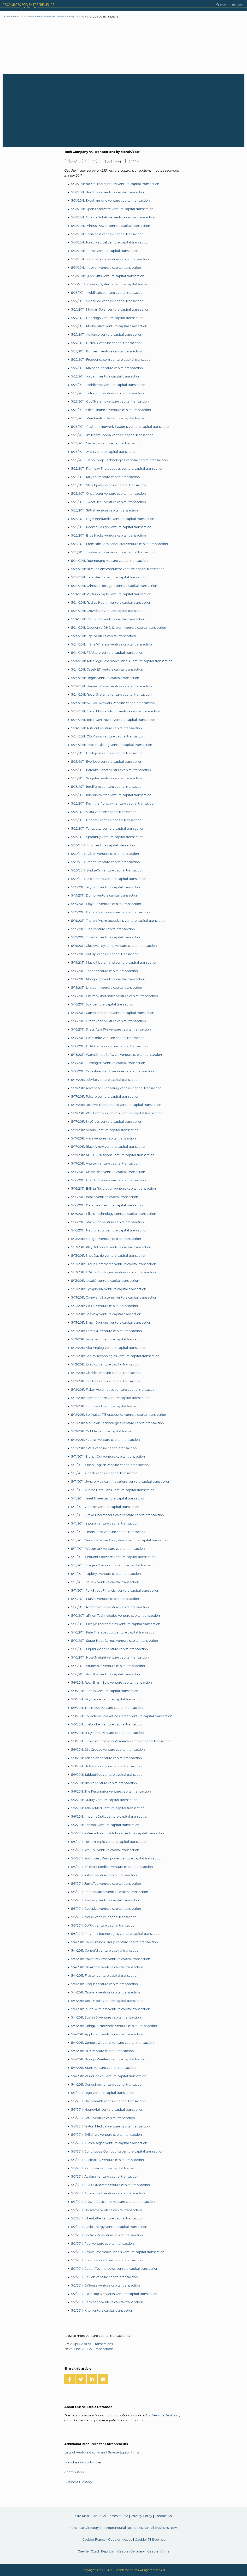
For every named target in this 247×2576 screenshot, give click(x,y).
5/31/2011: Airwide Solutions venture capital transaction (113, 217)
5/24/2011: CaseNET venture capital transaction (107, 669)
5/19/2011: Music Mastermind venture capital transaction (114, 962)
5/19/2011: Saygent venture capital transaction (106, 887)
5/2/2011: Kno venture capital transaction (102, 2310)
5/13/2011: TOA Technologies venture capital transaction (113, 1272)
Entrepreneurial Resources (122, 2528)
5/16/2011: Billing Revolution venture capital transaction (113, 1188)
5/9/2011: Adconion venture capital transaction (106, 1758)
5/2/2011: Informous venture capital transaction (107, 2260)
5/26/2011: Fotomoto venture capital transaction (107, 393)
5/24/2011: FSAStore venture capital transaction (107, 653)
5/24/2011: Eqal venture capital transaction (103, 636)
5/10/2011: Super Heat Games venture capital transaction (114, 1641)
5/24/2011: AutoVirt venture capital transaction (106, 728)
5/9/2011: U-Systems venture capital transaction (107, 1733)
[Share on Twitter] (80, 2379)
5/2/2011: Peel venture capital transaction (102, 2244)
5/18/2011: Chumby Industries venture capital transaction (114, 996)
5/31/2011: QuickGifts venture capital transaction (107, 276)
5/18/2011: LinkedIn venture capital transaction (106, 988)
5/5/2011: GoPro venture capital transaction (104, 1925)
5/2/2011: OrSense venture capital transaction (105, 2285)
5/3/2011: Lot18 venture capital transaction (103, 2118)
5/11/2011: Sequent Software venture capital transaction (113, 1557)
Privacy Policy (141, 2516)
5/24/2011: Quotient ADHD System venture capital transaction (118, 628)
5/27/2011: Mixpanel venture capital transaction (107, 368)
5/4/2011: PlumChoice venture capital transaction (108, 2076)
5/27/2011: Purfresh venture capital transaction (106, 351)
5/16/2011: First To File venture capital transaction (108, 1180)
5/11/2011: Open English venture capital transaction (110, 1465)
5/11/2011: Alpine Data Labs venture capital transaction (112, 1490)
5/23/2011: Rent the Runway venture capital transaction (113, 803)
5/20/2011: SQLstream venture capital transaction (108, 879)
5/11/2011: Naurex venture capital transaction (105, 1582)
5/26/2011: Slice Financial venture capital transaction (111, 410)
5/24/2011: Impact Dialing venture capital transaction (111, 745)
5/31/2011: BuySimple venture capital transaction (108, 192)
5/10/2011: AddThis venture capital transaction (106, 1674)
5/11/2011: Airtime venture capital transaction (105, 1507)
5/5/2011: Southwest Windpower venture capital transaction (116, 1858)
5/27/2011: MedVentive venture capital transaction (109, 326)
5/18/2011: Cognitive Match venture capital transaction (112, 1071)
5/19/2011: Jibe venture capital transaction (103, 929)
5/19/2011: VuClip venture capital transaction (105, 954)
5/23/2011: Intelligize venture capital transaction (107, 787)
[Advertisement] (123, 47)
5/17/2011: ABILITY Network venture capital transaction (112, 1155)
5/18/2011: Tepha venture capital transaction (104, 971)
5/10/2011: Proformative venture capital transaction (110, 1607)
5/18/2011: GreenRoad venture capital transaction (108, 1021)
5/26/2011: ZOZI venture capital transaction (103, 452)
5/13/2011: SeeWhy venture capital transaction (106, 1314)
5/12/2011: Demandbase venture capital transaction (110, 1398)
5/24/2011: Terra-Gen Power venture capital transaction (113, 720)
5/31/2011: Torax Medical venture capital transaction (110, 242)
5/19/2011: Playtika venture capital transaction (106, 904)
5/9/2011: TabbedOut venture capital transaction (107, 1775)
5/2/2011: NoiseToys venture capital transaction (106, 2210)
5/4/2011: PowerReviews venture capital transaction (110, 1959)
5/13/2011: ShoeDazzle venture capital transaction (108, 1256)
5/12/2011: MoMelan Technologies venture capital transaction (117, 1423)
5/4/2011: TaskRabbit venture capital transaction (107, 2001)
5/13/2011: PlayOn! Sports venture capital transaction (111, 1247)
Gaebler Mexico (120, 2540)
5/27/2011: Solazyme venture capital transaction (107, 301)
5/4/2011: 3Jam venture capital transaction (103, 2068)
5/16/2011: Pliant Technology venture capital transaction (113, 1214)
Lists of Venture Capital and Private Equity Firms (101, 2452)
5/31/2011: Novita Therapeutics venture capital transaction (115, 184)
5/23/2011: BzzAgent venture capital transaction (107, 753)
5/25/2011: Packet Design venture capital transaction (111, 527)
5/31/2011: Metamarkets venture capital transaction (110, 259)
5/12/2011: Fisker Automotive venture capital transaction (114, 1390)
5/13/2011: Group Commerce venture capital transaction (113, 1264)
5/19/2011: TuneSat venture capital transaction (106, 937)
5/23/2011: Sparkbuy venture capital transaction (107, 837)
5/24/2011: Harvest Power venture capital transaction (111, 686)
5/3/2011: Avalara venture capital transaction (105, 2176)
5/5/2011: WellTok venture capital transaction (105, 1850)
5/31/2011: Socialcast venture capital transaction (107, 234)
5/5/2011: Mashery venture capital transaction (105, 1900)
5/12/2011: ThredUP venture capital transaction (106, 1331)
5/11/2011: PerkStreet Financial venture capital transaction (115, 1590)
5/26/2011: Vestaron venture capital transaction (107, 443)
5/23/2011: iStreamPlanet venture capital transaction (111, 770)
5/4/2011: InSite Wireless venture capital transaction (110, 2009)
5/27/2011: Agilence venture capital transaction (106, 334)
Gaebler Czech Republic (96, 2551)
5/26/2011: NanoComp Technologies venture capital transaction (119, 460)
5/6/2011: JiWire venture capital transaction (104, 1783)
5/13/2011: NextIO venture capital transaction (105, 1281)
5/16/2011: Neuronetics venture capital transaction (109, 1230)
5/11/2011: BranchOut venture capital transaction (108, 1456)
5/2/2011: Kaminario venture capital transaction (107, 2302)
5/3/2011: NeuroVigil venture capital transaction (107, 2110)
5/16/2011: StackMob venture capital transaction (107, 1222)
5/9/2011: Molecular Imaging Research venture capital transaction (121, 1741)
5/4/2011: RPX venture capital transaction (102, 2051)
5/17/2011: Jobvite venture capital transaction (105, 1080)
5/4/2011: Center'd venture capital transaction (105, 1950)
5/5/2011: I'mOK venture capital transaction (104, 1917)
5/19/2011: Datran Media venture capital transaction (110, 912)
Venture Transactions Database (67, 16)
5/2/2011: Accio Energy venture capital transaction (109, 2227)
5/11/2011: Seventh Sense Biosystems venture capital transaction (120, 1540)
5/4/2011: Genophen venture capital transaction (107, 2084)
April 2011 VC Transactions (93, 2344)
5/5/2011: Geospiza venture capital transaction (106, 1909)
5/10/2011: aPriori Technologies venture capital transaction (115, 1616)
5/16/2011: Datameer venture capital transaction (107, 1205)
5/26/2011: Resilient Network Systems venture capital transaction (120, 427)
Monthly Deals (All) (101, 16)
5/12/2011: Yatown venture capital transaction (105, 1440)
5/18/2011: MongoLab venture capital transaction (108, 979)
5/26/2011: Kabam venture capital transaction (105, 376)
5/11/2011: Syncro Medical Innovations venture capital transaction (120, 1482)
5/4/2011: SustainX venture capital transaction (106, 2017)
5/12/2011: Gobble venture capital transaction (105, 1431)
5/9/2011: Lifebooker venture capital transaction (107, 1724)
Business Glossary (78, 2482)
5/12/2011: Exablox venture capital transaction (105, 1364)
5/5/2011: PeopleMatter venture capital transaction (109, 1892)
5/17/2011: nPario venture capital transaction (104, 1130)
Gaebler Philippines (150, 2540)
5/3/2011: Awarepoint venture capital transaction (108, 2193)
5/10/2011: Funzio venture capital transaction (105, 1599)
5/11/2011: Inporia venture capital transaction (105, 1523)
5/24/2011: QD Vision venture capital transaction (108, 736)
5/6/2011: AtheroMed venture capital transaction (107, 1808)
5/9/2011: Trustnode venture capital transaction (107, 1708)
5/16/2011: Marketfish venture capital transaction (108, 1172)
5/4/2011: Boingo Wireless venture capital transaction (111, 2059)
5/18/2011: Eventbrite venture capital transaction (108, 1038)
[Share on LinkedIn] (92, 2379)
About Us (98, 2516)
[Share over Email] (103, 2379)
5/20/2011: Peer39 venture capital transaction (105, 862)
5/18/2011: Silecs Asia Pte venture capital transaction (111, 1029)
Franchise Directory (84, 2528)
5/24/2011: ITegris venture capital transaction (105, 678)
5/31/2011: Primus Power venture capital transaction (110, 226)
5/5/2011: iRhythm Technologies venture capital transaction (116, 1934)
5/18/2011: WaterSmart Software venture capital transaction (116, 1055)
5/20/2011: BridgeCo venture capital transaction (107, 870)
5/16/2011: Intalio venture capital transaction (104, 1197)
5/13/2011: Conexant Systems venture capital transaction (114, 1297)
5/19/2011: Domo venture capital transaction (104, 895)
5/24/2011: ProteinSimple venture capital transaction (111, 594)
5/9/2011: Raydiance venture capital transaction (107, 1699)
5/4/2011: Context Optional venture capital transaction (112, 2043)
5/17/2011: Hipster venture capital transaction (105, 1163)
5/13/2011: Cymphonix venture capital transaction (108, 1289)
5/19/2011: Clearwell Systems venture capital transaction (114, 946)
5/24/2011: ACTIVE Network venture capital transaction (113, 703)
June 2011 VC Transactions (93, 2349)
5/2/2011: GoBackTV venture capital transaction (107, 2235)
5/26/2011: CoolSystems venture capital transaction (110, 401)
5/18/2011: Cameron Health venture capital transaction (112, 1013)
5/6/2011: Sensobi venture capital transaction (105, 1825)
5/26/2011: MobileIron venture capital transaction (108, 385)
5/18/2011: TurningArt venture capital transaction (108, 1063)
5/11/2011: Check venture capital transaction (104, 1473)
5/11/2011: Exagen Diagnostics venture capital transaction (114, 1565)
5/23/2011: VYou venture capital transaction (104, 812)
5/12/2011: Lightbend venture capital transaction (107, 1406)
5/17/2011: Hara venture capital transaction (103, 1138)
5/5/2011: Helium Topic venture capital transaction (109, 1842)
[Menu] (237, 4)
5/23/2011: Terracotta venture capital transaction (107, 828)
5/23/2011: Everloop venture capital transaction (106, 762)
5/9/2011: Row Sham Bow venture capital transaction (111, 1682)
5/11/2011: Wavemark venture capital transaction (108, 1549)
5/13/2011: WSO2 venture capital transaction (104, 1306)
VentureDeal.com (165, 2415)
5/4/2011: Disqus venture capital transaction (104, 1984)
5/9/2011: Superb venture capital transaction (104, 1691)
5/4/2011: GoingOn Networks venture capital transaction (114, 2026)
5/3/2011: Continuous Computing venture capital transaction (117, 2151)
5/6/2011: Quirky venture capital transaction (104, 1800)
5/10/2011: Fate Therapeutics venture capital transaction (113, 1632)
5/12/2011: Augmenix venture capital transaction (107, 1339)
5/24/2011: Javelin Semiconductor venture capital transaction (117, 569)
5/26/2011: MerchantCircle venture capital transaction (111, 418)
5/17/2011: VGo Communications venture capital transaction (116, 1113)
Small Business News (161, 2528)
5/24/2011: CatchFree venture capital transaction (108, 619)
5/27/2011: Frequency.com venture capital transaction (111, 360)
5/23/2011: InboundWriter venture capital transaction (111, 795)
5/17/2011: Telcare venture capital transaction (105, 1096)
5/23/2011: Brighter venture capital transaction (106, 820)
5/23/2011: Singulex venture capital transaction (106, 778)
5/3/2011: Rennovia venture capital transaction (106, 2168)
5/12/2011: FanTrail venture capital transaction (106, 1381)
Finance (8, 16)
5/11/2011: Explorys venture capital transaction (106, 1574)
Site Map (82, 2516)
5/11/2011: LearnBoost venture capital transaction (108, 1532)
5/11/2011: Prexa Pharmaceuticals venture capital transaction (117, 1515)
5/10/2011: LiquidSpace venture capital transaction (109, 1649)
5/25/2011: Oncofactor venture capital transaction (108, 494)
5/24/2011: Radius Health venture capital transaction (111, 602)
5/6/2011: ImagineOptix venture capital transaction (109, 1816)
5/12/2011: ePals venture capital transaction (104, 1448)
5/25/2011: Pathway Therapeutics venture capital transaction (117, 468)
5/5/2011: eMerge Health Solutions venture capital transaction (118, 1833)
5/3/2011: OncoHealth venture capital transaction (108, 2101)
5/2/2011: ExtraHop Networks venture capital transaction (114, 2294)
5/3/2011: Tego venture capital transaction (102, 2093)
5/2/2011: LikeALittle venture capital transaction (107, 2218)
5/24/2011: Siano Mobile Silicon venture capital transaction (115, 711)
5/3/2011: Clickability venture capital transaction (107, 2160)
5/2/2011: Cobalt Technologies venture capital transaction (114, 2269)
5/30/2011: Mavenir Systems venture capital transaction (113, 284)
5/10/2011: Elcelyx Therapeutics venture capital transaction (115, 1624)
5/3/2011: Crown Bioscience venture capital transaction (113, 2202)
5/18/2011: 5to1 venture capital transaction (102, 1004)
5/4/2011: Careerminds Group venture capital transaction (114, 1942)
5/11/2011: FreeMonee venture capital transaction (108, 1498)
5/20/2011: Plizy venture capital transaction (103, 845)
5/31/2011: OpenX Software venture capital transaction (112, 209)
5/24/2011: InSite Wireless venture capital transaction (111, 644)
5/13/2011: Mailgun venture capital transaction (106, 1239)
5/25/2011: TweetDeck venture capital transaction (108, 502)
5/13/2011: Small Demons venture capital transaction (111, 1322)
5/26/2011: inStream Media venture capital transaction (112, 435)
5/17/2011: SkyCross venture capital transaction (106, 1122)
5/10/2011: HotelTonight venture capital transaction (110, 1657)
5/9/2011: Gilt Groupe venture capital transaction (108, 1750)
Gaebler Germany (131, 2551)
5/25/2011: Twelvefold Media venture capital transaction (113, 552)
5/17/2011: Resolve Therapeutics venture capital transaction (116, 1105)
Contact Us (163, 2516)
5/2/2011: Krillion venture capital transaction (104, 2277)
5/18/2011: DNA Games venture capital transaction (109, 1046)
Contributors (74, 2472)
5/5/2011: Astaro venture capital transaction (104, 1875)
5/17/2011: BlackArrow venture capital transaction (108, 1147)
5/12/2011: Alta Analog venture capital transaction (108, 1348)
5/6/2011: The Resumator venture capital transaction (111, 1791)
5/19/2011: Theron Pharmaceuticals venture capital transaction (118, 921)
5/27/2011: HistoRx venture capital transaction (106, 343)
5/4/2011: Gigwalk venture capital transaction (105, 1992)
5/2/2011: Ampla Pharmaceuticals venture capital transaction (117, 2252)
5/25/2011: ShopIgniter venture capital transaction (109, 485)
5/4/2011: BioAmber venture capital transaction (107, 1967)
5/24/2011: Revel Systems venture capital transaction (111, 694)
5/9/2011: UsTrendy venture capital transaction (106, 1766)
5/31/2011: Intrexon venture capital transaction (106, 268)
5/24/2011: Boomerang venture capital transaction (109, 561)
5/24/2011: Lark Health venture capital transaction (109, 577)
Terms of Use (118, 2516)
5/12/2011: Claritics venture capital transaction (106, 1373)
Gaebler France (94, 2540)
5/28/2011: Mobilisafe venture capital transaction (108, 293)
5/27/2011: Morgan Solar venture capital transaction (110, 309)
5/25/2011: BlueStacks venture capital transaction (108, 535)
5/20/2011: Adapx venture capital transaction (105, 854)
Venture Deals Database (30, 16)
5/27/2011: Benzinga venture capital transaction (107, 318)
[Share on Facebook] (69, 2379)
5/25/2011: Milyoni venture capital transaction (105, 477)
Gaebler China (158, 2551)
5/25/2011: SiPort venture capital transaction (104, 510)
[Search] (222, 4)
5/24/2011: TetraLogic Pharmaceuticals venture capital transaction (121, 661)
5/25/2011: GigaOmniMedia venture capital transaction (112, 519)
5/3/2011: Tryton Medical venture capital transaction (110, 2126)
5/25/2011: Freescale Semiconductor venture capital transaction (119, 544)
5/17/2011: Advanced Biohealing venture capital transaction (116, 1088)
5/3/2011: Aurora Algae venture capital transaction (109, 2143)
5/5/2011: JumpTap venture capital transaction (106, 1884)
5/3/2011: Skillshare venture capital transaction (106, 2135)
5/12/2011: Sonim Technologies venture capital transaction (115, 1356)
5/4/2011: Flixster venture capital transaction (104, 1976)
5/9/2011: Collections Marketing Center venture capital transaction (121, 1716)
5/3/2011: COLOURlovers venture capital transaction (110, 2185)
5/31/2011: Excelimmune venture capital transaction (110, 200)
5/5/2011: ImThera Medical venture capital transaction (112, 1867)
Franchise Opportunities (83, 2462)
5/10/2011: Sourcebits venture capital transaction (108, 1666)
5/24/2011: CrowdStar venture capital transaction (108, 611)
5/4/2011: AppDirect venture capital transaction (107, 2034)
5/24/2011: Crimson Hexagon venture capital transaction (114, 586)
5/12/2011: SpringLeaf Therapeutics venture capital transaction (118, 1415)
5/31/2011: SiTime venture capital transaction (104, 251)
